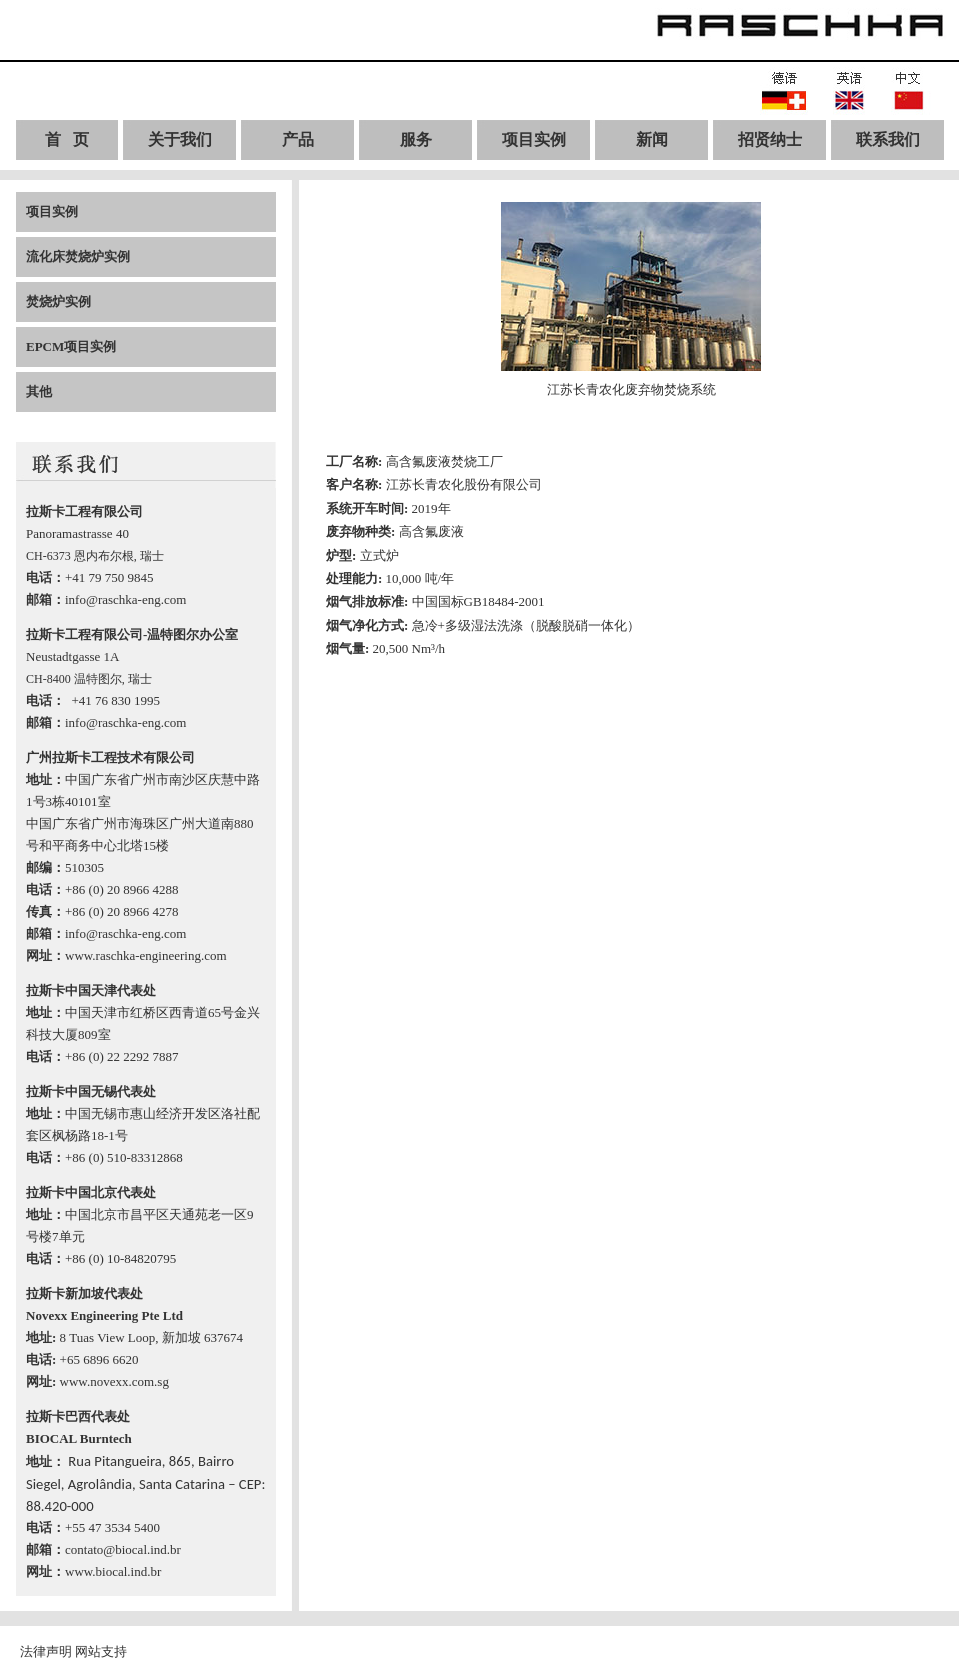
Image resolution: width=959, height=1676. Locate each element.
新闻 (652, 139)
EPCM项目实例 (71, 346)
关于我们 (180, 139)
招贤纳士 (770, 139)
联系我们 (888, 139)
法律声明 (46, 1651)
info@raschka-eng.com (125, 599)
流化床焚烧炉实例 (78, 256)
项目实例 (534, 139)
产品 (298, 139)
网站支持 (101, 1651)
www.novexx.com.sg (114, 1381)
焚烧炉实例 (58, 301)
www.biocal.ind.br (113, 1571)
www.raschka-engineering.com (146, 955)
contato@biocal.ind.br (123, 1549)
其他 (39, 391)
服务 (416, 139)
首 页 (67, 139)
